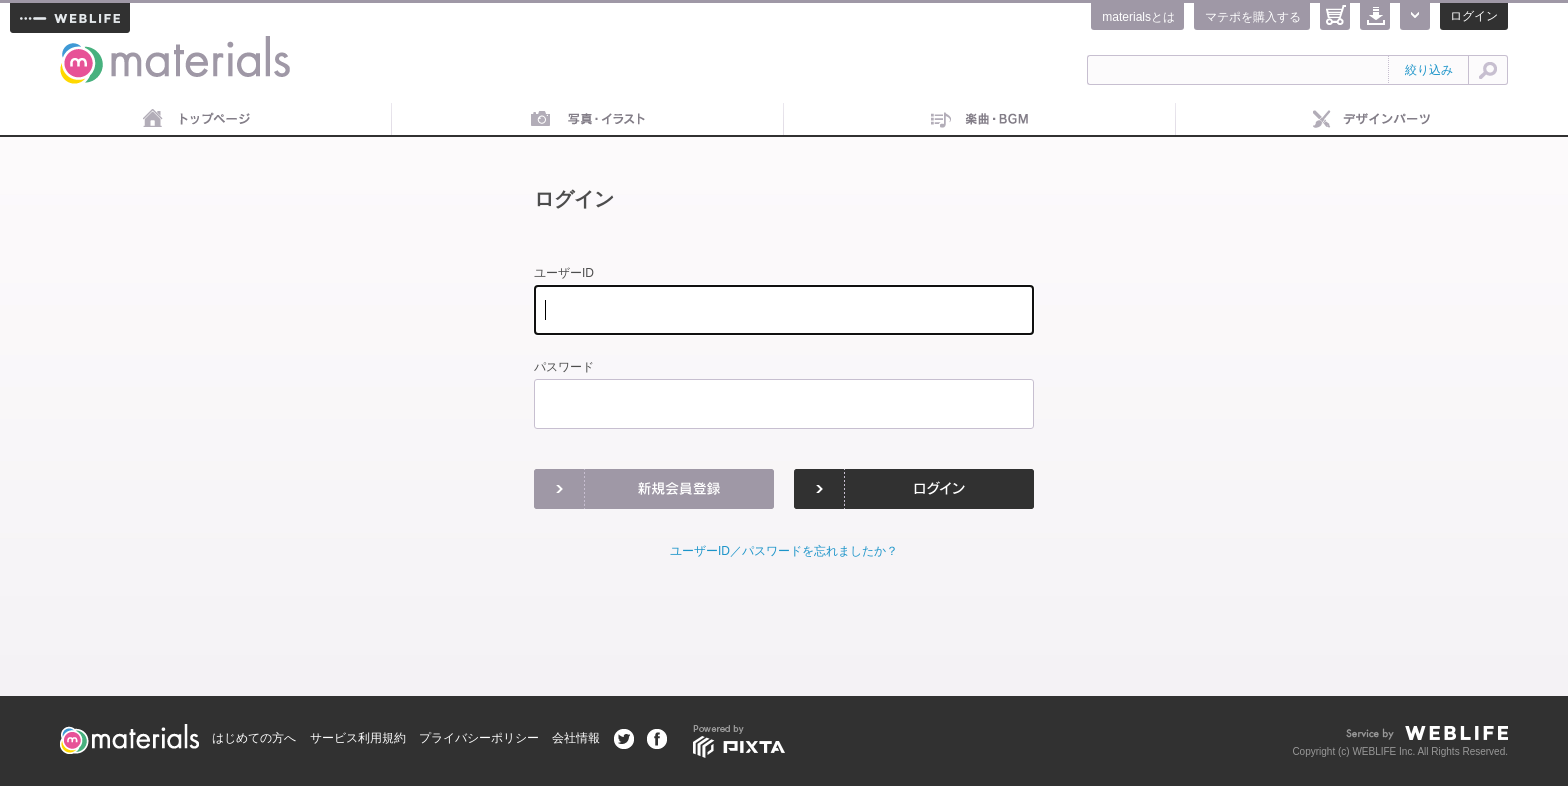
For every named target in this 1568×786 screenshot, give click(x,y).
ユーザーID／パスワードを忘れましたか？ (784, 551)
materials (82, 47)
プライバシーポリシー (479, 738)
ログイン (1474, 16)
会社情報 (576, 738)
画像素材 (588, 120)
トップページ (196, 120)
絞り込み (1429, 70)
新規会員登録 (654, 489)
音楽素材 (980, 120)
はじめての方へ (254, 738)
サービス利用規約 (358, 738)
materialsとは (1138, 17)
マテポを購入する (1253, 17)
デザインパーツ (1372, 120)
